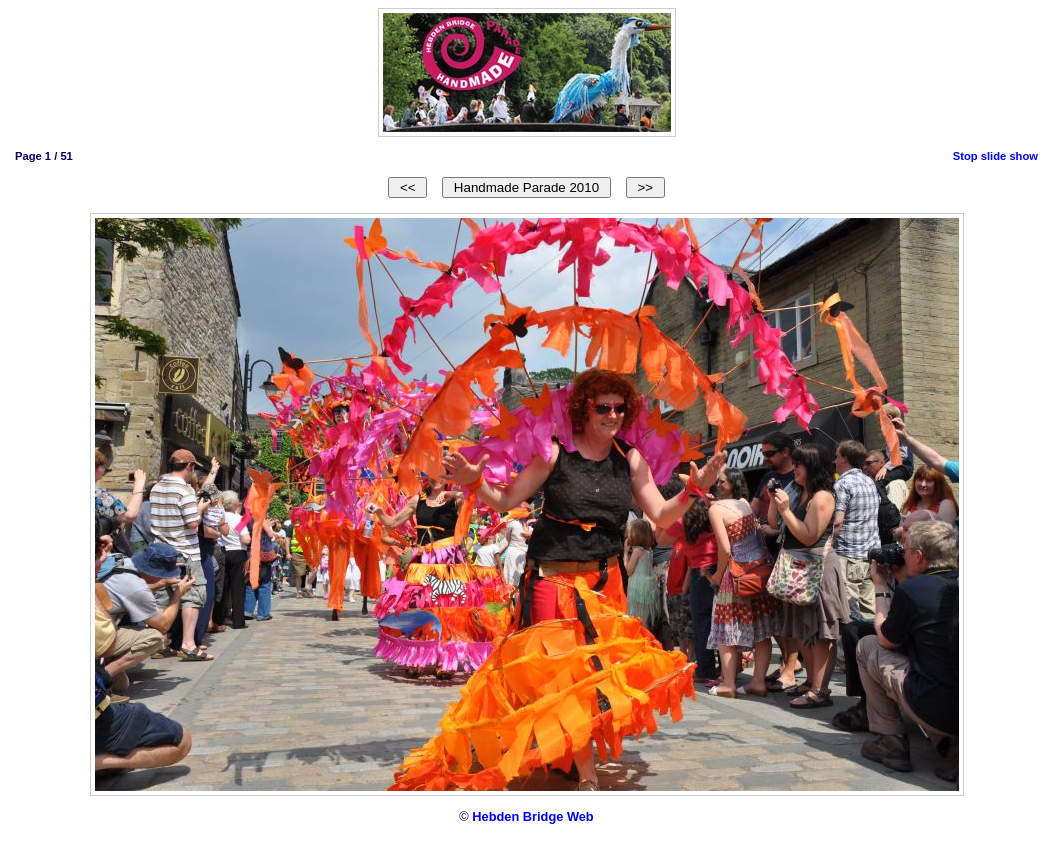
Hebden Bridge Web (532, 816)
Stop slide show (995, 156)
